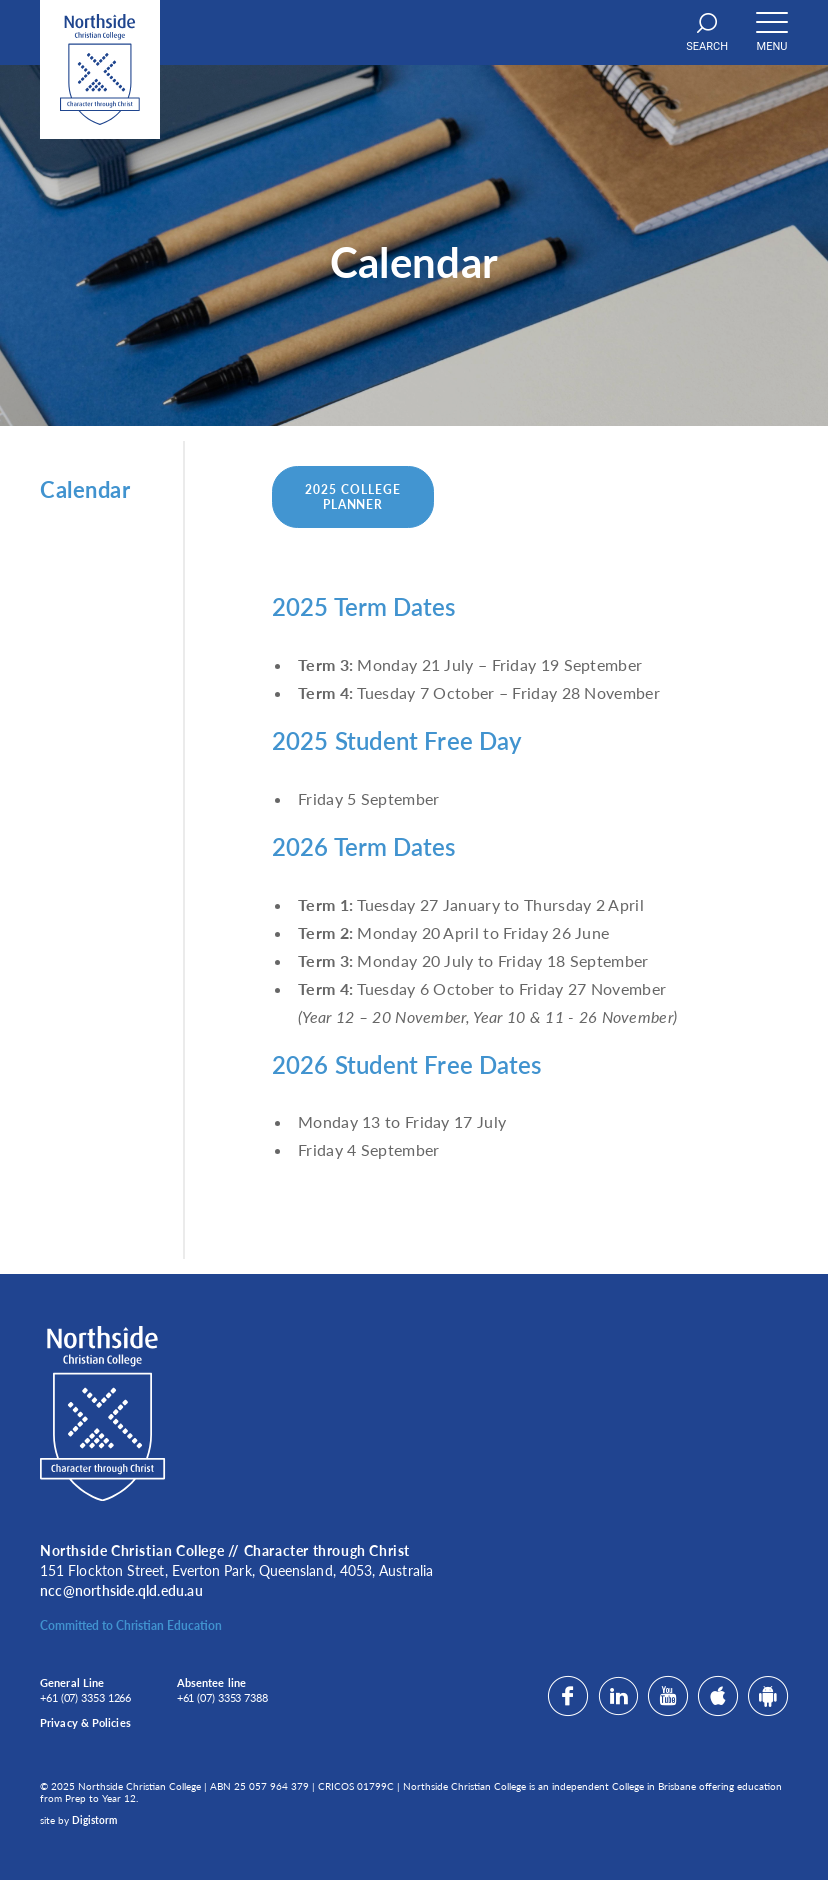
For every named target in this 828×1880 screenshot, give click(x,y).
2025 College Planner (353, 497)
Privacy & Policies (85, 1722)
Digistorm (94, 1820)
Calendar (85, 489)
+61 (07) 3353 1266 (85, 1697)
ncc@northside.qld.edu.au (121, 1590)
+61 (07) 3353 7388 (222, 1697)
